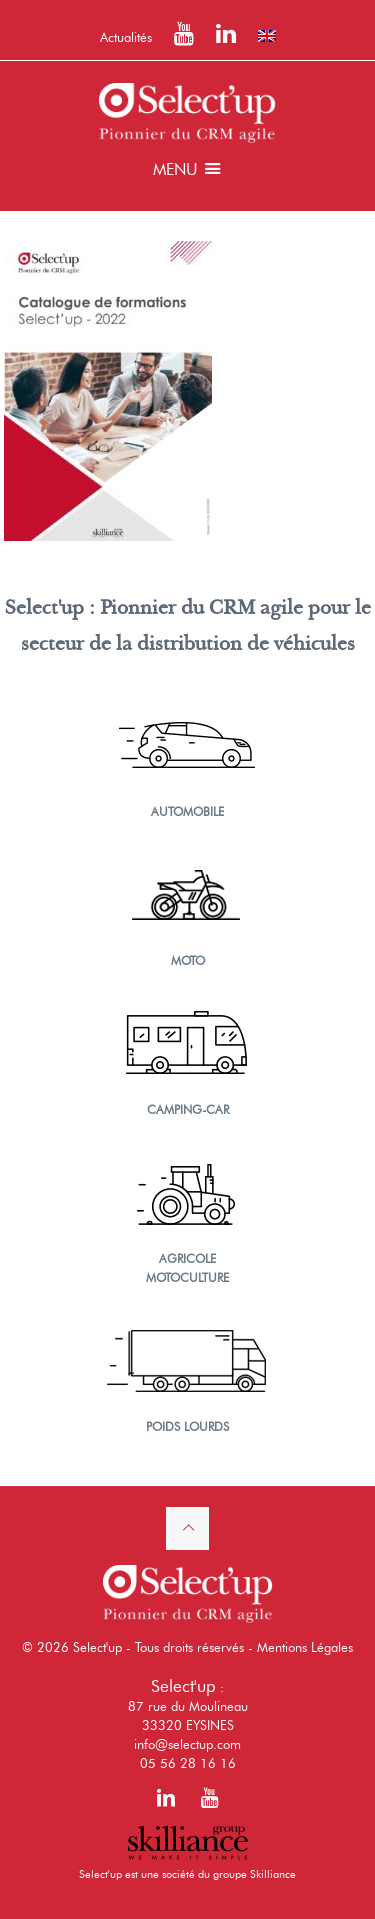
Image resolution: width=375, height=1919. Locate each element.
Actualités (126, 37)
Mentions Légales (305, 1647)
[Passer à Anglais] (267, 36)
